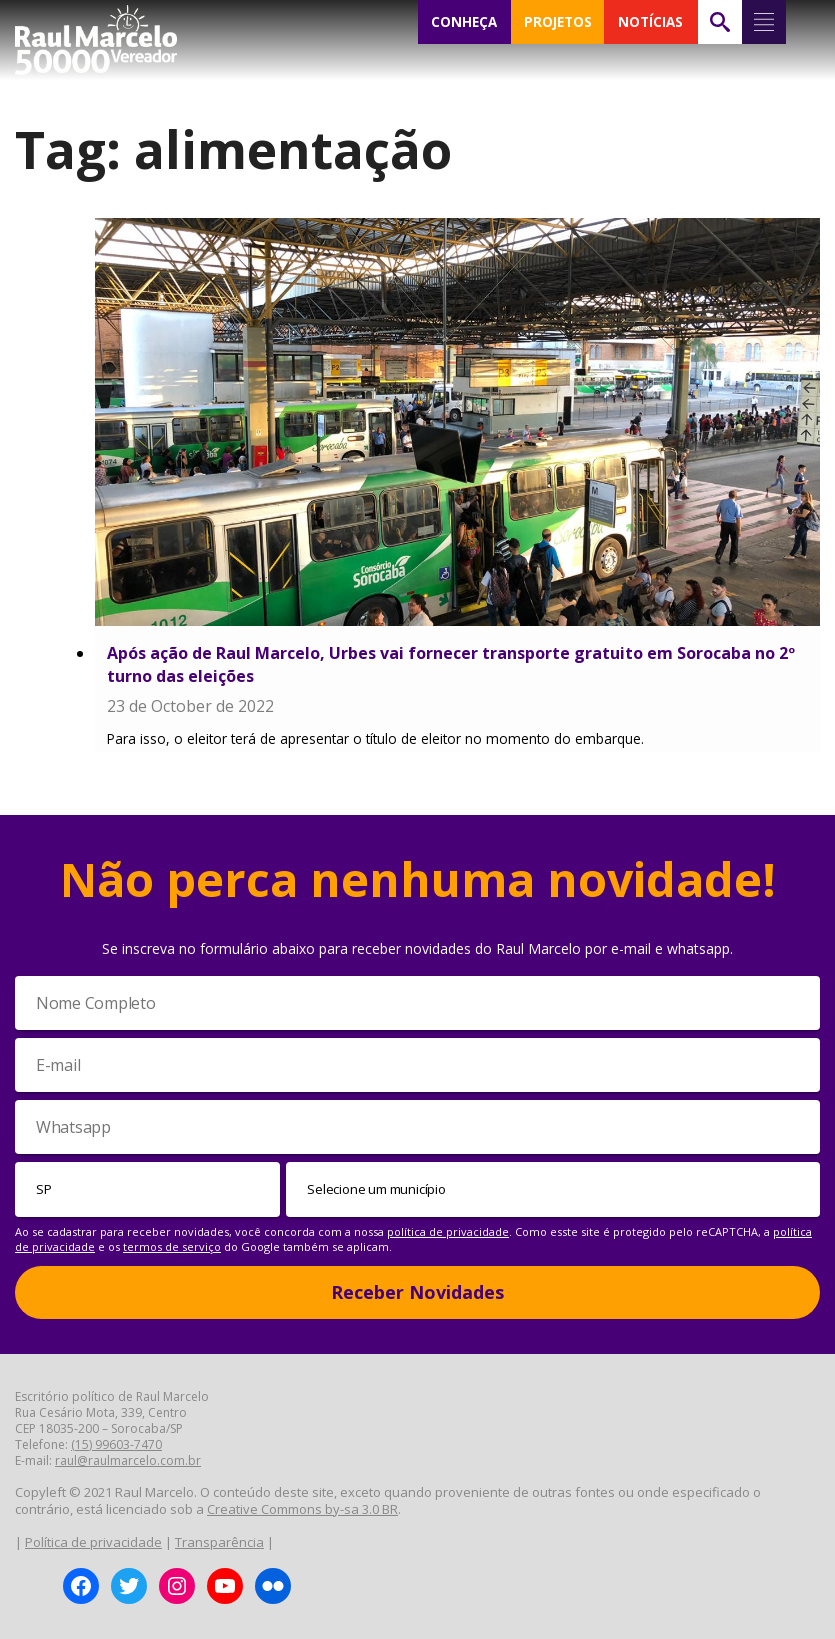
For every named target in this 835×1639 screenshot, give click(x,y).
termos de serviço (172, 1246)
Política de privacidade (93, 1542)
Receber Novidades (417, 1292)
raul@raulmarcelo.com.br (128, 1460)
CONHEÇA (464, 22)
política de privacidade (448, 1231)
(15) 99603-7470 (116, 1444)
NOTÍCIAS (650, 22)
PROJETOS (558, 22)
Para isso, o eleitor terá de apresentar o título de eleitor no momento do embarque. (375, 738)
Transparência (219, 1542)
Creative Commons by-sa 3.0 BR (302, 1509)
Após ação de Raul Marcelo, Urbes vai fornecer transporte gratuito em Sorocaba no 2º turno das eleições (451, 664)
